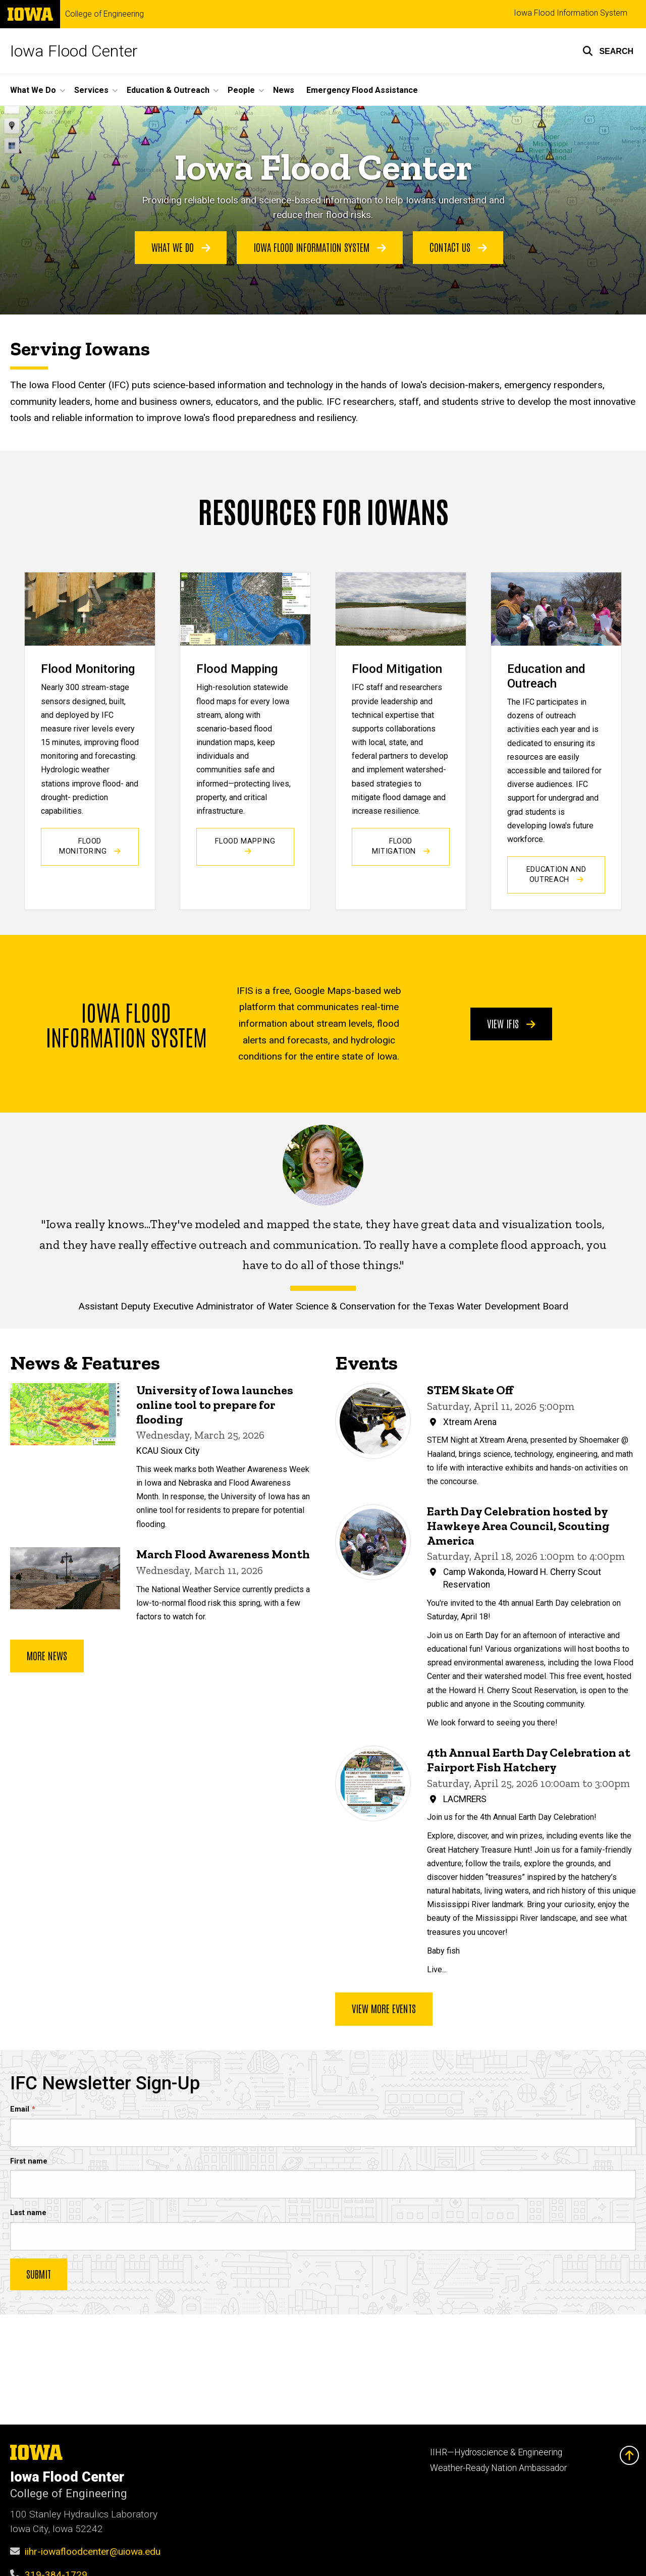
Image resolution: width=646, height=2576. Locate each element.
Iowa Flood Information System (570, 13)
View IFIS (511, 1022)
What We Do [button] (33, 90)
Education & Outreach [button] (168, 90)
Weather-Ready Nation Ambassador (498, 2468)
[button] (608, 51)
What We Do (180, 246)
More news (47, 1655)
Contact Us (458, 246)
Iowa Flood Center (74, 51)
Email (19, 2109)
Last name (28, 2213)
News (283, 90)
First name (28, 2161)
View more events (384, 2008)
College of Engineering (104, 14)
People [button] (241, 90)
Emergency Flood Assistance (362, 90)
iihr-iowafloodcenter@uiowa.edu (92, 2551)
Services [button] (91, 90)
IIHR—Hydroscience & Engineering (496, 2452)
